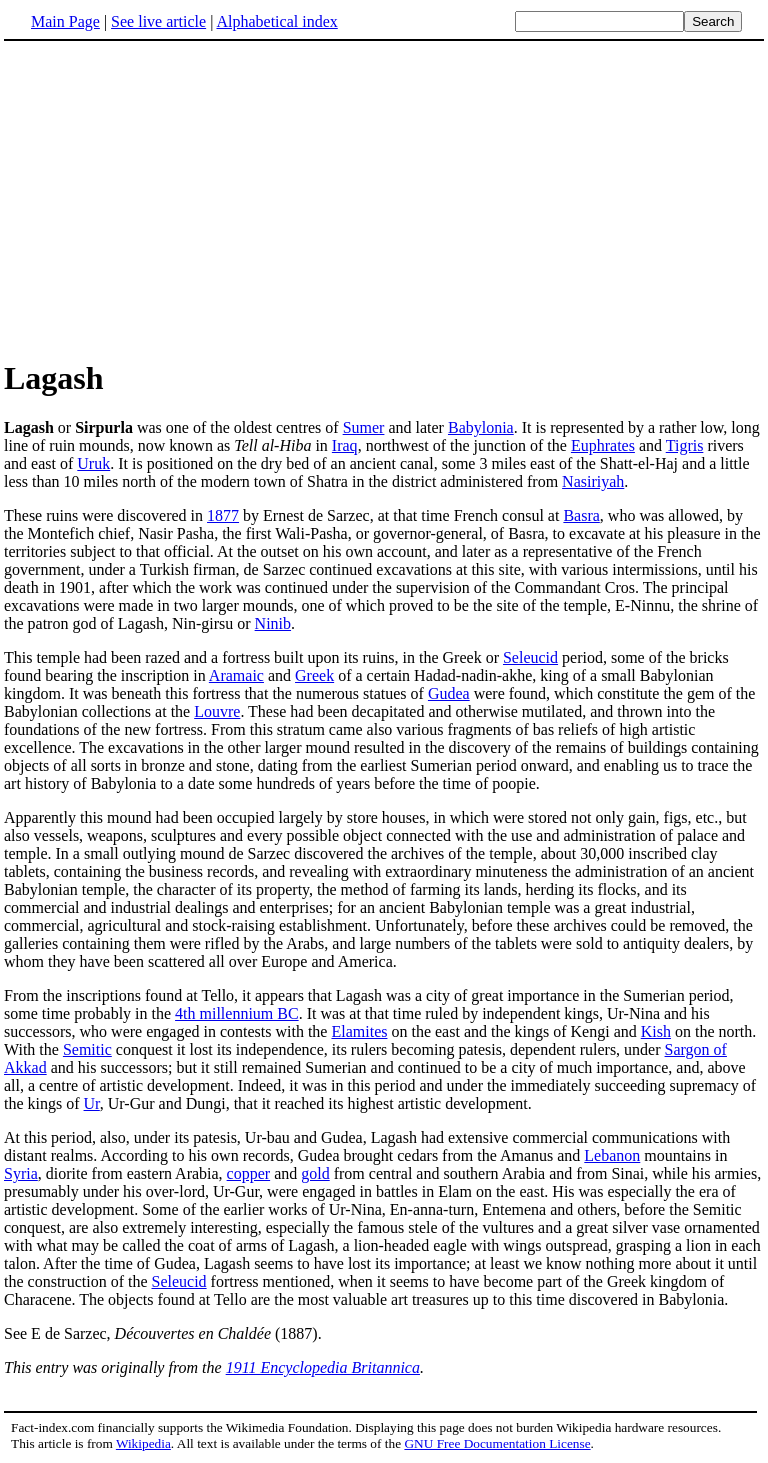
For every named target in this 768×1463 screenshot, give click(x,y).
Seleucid (530, 657)
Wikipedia (143, 1443)
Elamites (359, 1031)
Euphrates (603, 445)
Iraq (345, 445)
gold (315, 1173)
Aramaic (236, 675)
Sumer (364, 427)
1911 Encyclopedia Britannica (323, 1367)
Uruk (93, 463)
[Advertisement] (172, 199)
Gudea (449, 693)
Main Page (65, 21)
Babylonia (481, 427)
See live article (158, 21)
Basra (581, 515)
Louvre (217, 711)
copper (249, 1173)
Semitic (87, 1049)
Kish (656, 1031)
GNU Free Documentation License (497, 1443)
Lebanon (612, 1155)
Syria (21, 1173)
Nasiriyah (593, 481)
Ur (92, 1103)
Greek (314, 675)
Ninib (273, 623)
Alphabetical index (276, 21)
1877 (223, 515)
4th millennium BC (237, 1013)
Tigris (685, 445)
